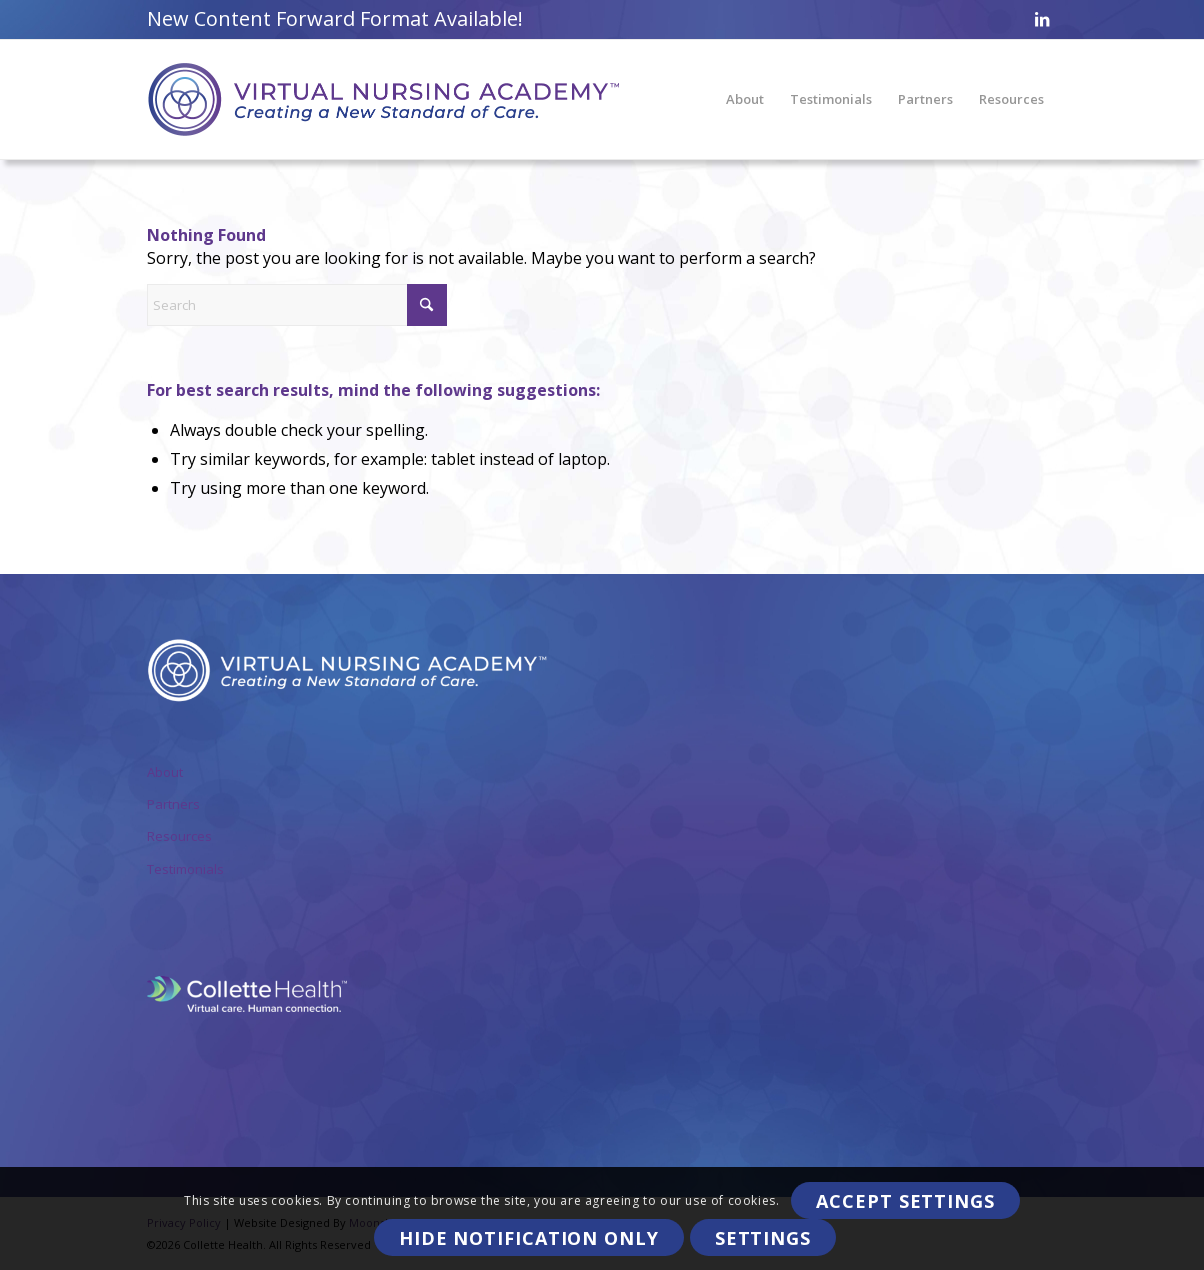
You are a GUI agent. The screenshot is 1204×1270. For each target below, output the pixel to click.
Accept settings (905, 1201)
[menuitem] (745, 99)
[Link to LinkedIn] (1042, 19)
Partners (173, 804)
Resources (179, 836)
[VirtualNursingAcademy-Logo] (383, 99)
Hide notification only (529, 1238)
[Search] (297, 305)
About (165, 772)
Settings (763, 1238)
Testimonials (185, 869)
